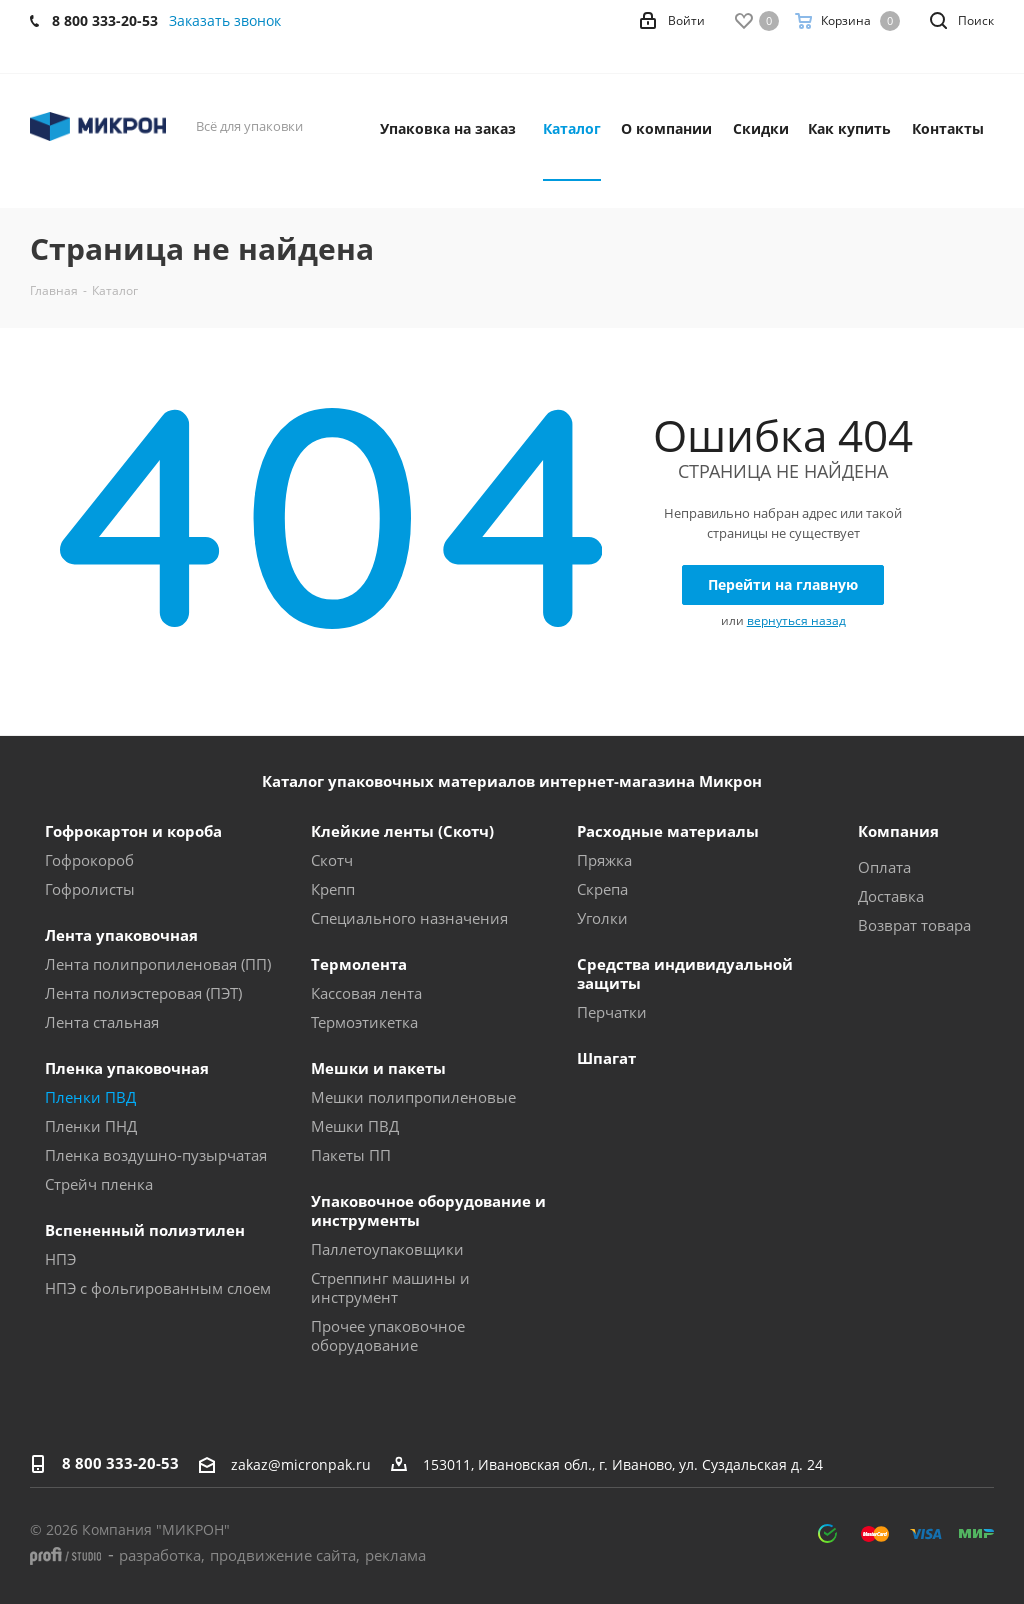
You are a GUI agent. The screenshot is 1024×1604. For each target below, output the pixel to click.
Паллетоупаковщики (387, 1249)
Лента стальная (102, 1022)
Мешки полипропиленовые (413, 1097)
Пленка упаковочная (127, 1068)
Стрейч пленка (99, 1184)
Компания (898, 831)
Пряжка (604, 860)
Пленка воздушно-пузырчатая (156, 1155)
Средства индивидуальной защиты (685, 973)
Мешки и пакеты (378, 1068)
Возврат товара (914, 925)
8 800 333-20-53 (120, 1463)
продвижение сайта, (285, 1555)
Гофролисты (90, 889)
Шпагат (606, 1058)
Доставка (891, 896)
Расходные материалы (668, 831)
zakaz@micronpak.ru (301, 1464)
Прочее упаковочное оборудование (388, 1335)
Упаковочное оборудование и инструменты (428, 1210)
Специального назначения (409, 918)
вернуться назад (796, 620)
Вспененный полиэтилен (145, 1230)
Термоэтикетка (364, 1022)
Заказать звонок (225, 20)
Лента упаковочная (121, 935)
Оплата (884, 867)
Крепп (333, 889)
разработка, (162, 1555)
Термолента (359, 964)
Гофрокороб (89, 860)
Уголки (602, 918)
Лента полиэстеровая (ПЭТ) (143, 993)
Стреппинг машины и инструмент (390, 1287)
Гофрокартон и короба (133, 831)
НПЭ (60, 1259)
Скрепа (602, 889)
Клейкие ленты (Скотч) (402, 831)
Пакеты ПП (351, 1155)
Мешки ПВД (355, 1126)
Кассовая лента (366, 993)
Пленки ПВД (90, 1097)
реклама (395, 1555)
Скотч (332, 860)
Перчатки (612, 1012)
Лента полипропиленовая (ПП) (158, 964)
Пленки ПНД (91, 1126)
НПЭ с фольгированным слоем (158, 1288)
